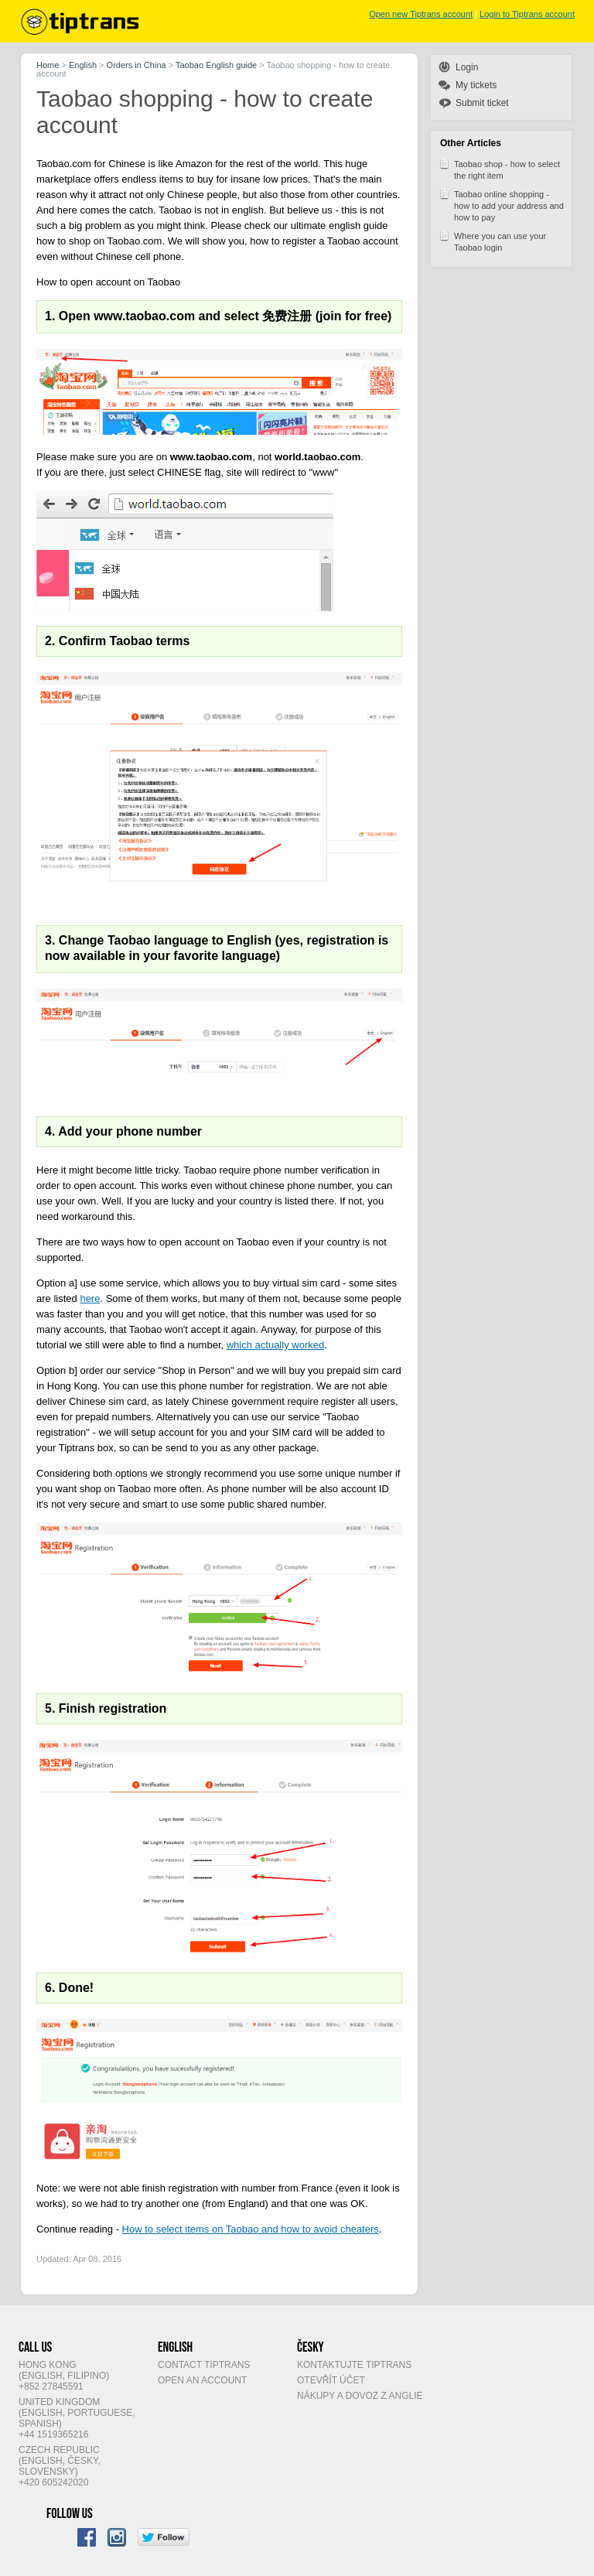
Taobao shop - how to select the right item (499, 168)
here (90, 1298)
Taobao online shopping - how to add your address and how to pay (501, 204)
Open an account (202, 2380)
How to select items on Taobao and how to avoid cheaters (250, 2229)
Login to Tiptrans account (527, 14)
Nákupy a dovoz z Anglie (360, 2395)
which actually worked (275, 1345)
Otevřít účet (331, 2380)
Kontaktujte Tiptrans (354, 2364)
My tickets (476, 85)
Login (467, 67)
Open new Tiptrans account (421, 14)
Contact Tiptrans (204, 2364)
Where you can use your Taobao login (492, 240)
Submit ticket (482, 102)
